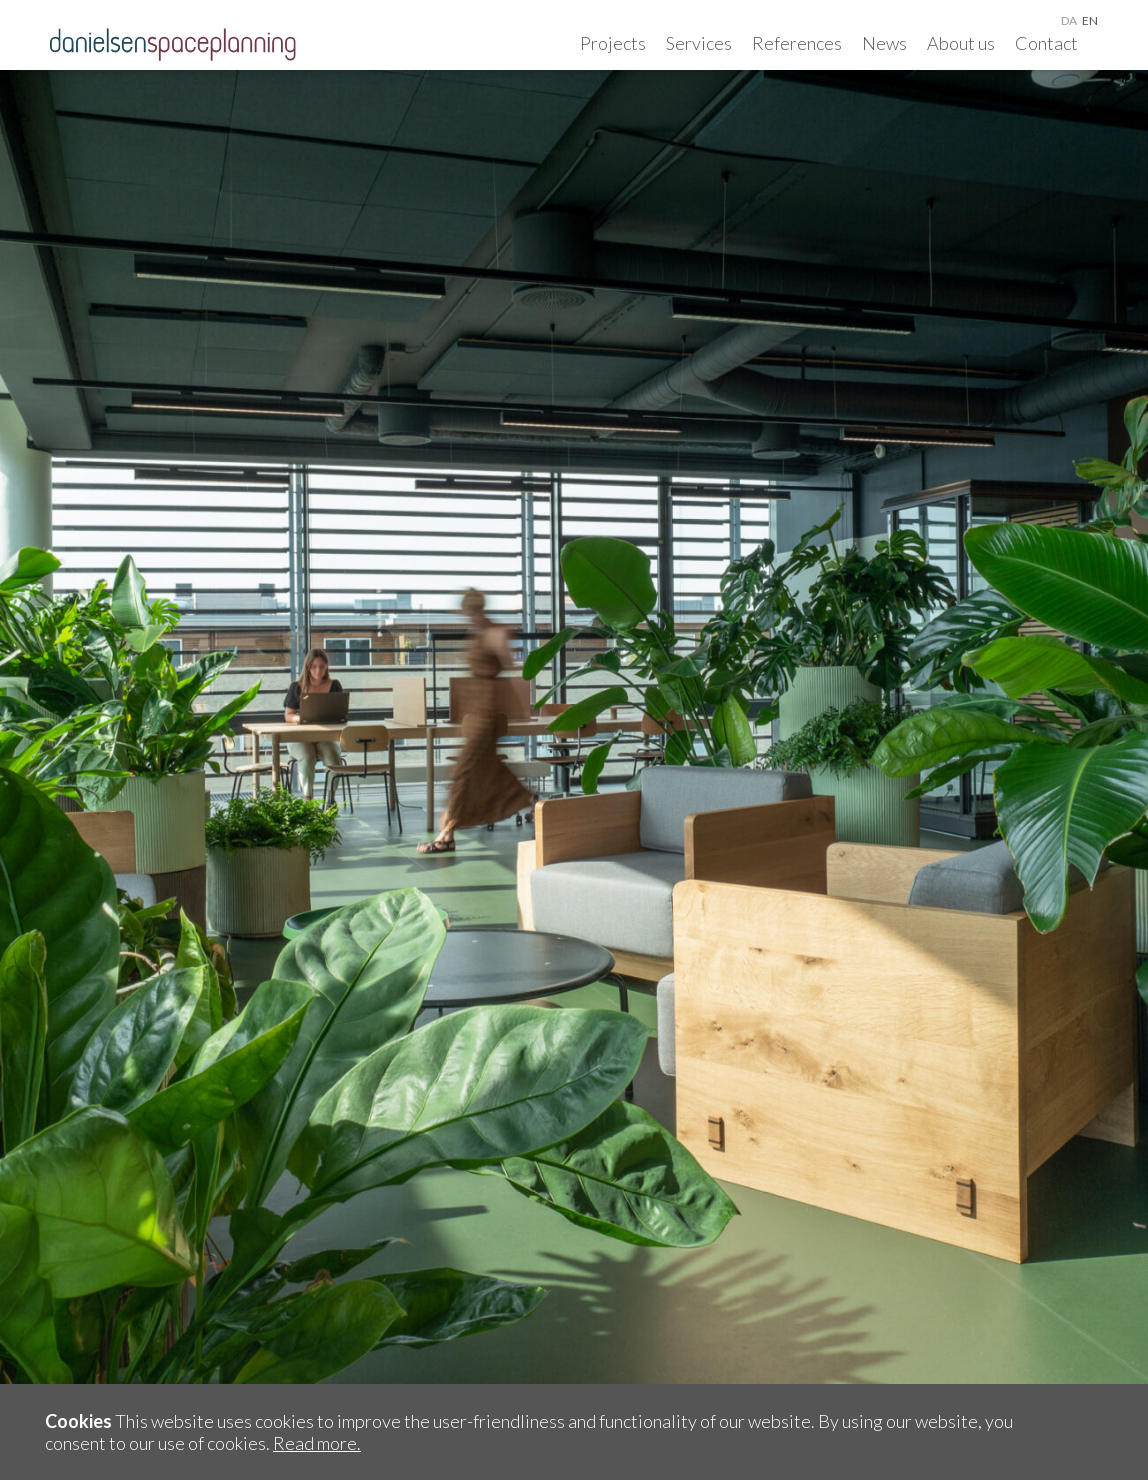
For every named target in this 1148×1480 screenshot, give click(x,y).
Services (699, 43)
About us (961, 43)
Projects (613, 43)
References (797, 43)
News (884, 43)
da (1069, 20)
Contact (1046, 43)
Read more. (317, 1443)
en (1090, 20)
